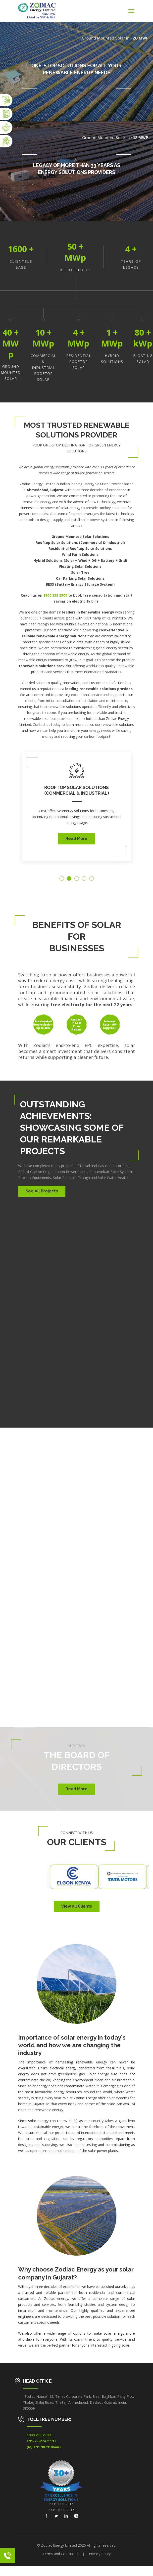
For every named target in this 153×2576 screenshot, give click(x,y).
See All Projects (42, 1191)
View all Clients (76, 1906)
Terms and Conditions (60, 2553)
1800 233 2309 (55, 595)
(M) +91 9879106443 (44, 2447)
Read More (76, 838)
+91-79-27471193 (41, 2441)
